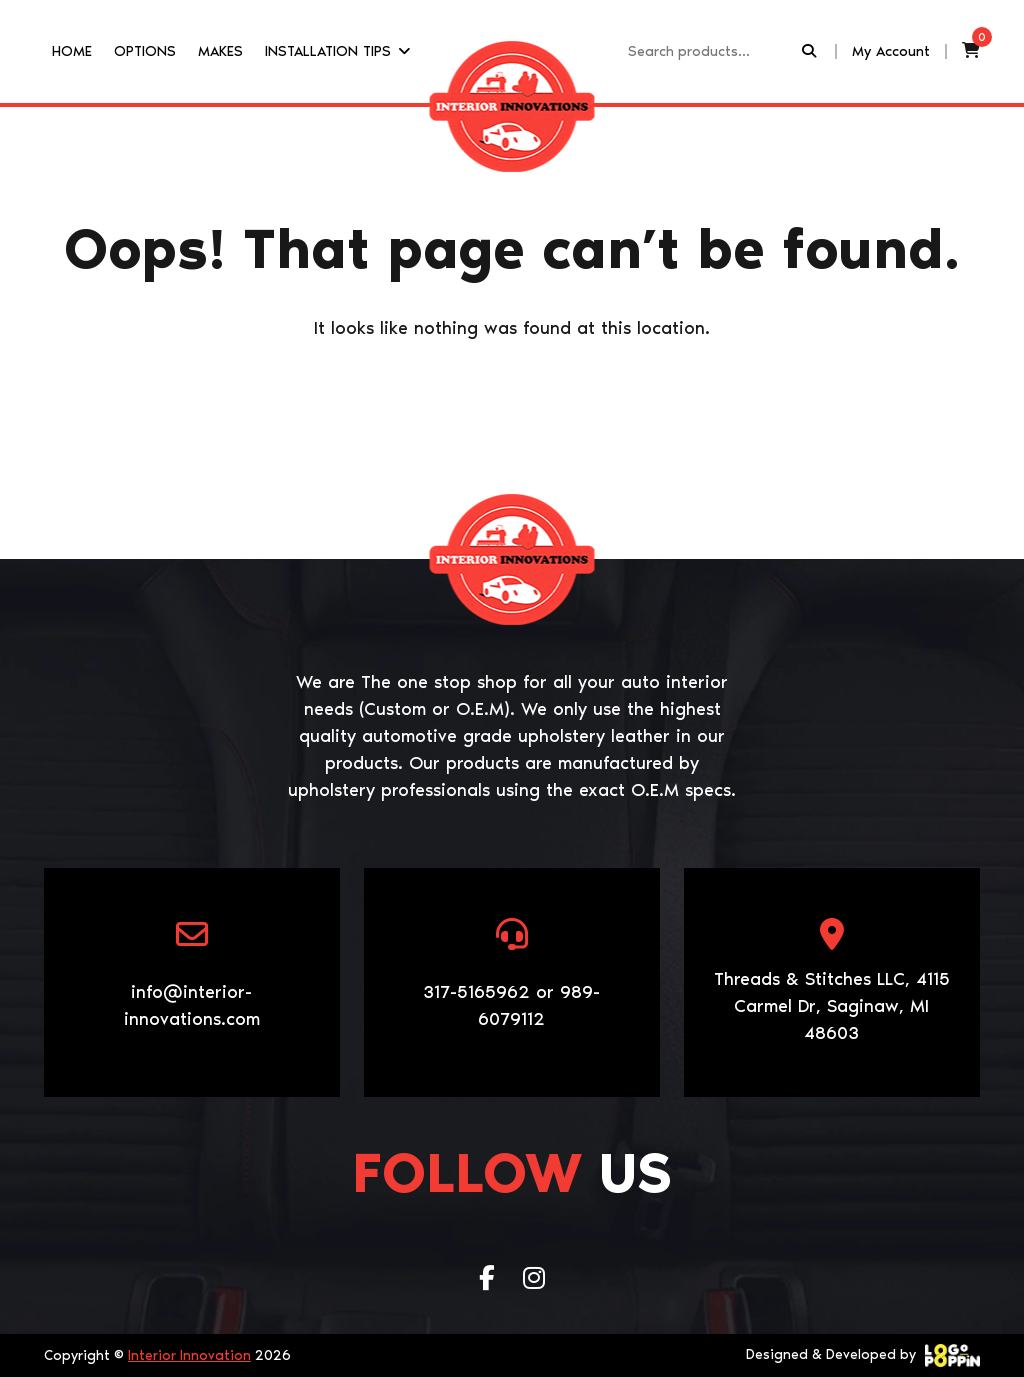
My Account (891, 51)
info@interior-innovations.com (192, 1005)
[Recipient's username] (713, 51)
